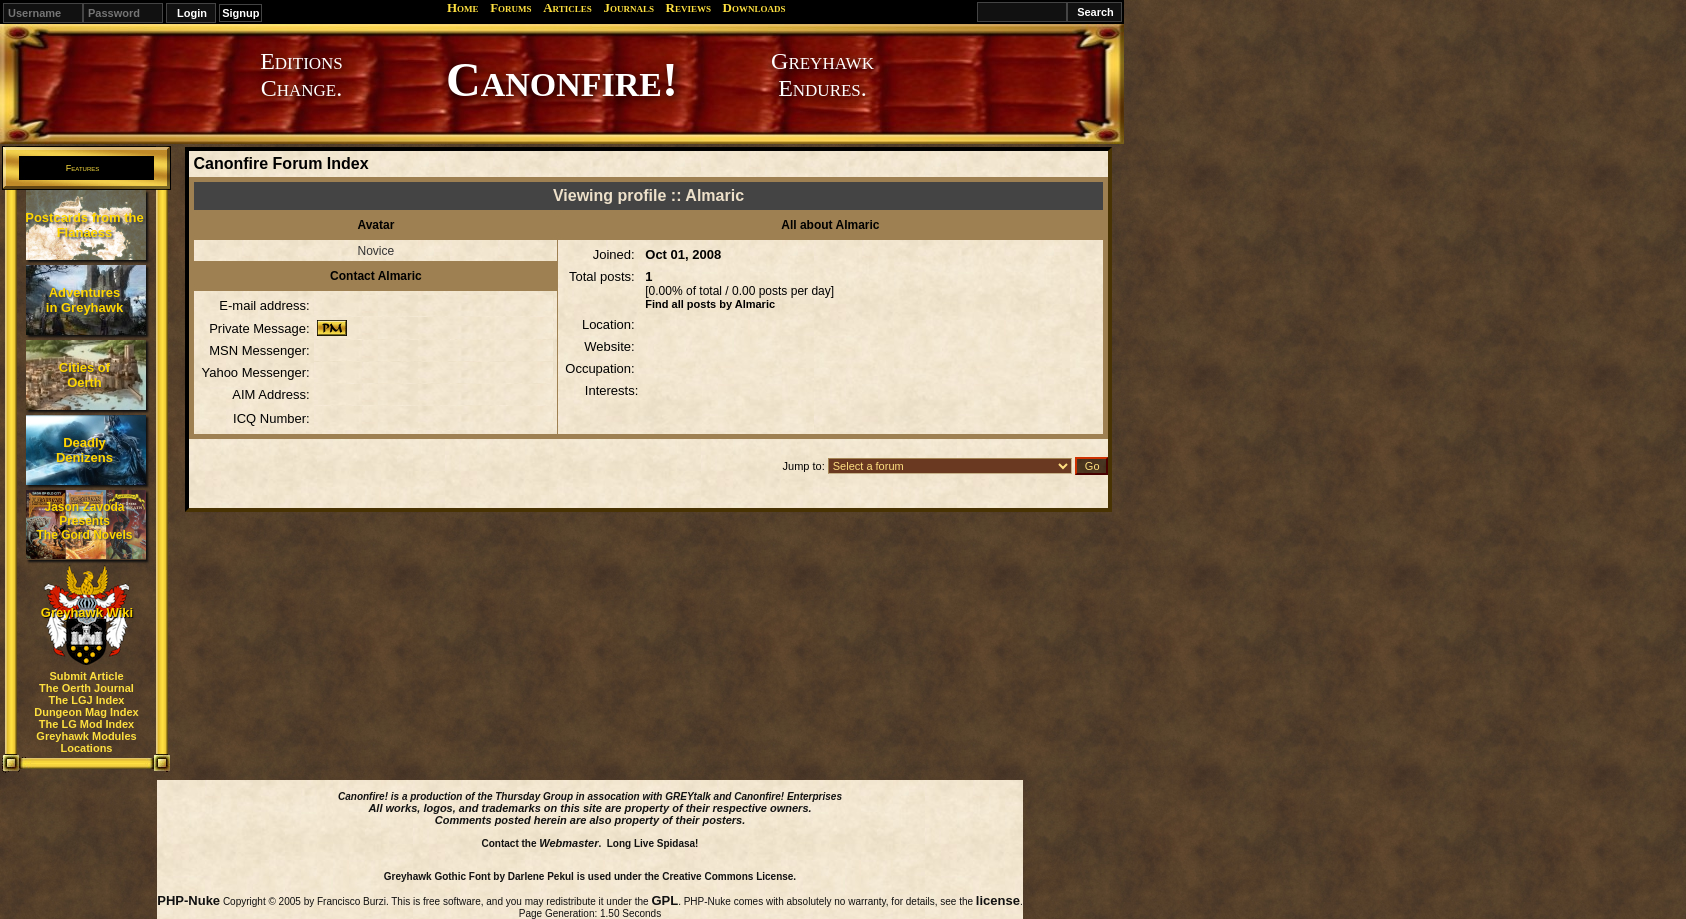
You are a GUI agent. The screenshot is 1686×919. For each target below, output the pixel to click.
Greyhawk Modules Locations (86, 742)
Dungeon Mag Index (86, 712)
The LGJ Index (87, 700)
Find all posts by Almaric (710, 304)
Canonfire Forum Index (280, 163)
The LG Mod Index (86, 724)
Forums (510, 7)
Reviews (688, 7)
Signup (240, 13)
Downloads (754, 7)
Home (463, 7)
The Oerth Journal (86, 688)
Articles (567, 7)
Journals (628, 7)
